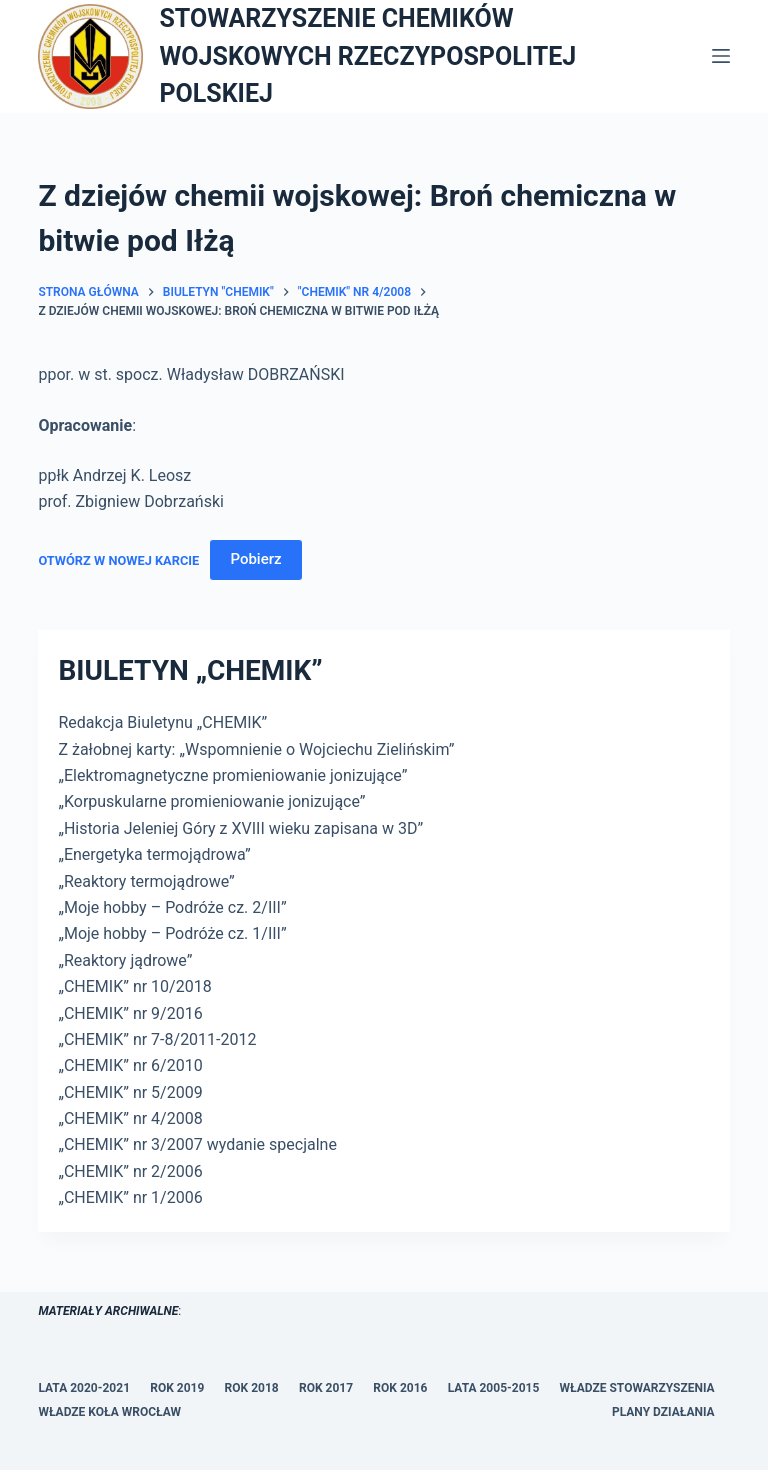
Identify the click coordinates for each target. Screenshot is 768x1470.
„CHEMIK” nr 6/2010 (130, 1065)
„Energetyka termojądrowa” (154, 854)
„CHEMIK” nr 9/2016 (130, 1013)
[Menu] (721, 56)
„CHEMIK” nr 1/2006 (130, 1197)
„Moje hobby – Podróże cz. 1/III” (172, 933)
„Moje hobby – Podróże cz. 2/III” (172, 907)
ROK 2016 (400, 1388)
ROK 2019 (177, 1388)
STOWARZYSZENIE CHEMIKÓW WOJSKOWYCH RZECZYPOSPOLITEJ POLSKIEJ (367, 56)
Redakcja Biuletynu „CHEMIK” (162, 722)
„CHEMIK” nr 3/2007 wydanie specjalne (197, 1144)
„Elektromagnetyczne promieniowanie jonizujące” (232, 775)
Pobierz (255, 559)
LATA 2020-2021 (84, 1388)
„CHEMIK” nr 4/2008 (130, 1118)
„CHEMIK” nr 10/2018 (134, 986)
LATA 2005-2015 (494, 1388)
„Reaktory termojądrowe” (146, 881)
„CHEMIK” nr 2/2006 (130, 1171)
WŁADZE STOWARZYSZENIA (637, 1388)
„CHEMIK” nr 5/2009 (130, 1092)
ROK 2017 (326, 1388)
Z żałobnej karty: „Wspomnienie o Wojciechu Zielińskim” (256, 749)
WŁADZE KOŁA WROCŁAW (109, 1412)
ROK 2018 (252, 1388)
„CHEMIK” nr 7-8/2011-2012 (157, 1039)
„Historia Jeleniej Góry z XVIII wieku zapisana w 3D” (240, 828)
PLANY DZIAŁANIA (663, 1412)
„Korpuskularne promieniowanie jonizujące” (211, 801)
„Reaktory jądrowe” (125, 960)
